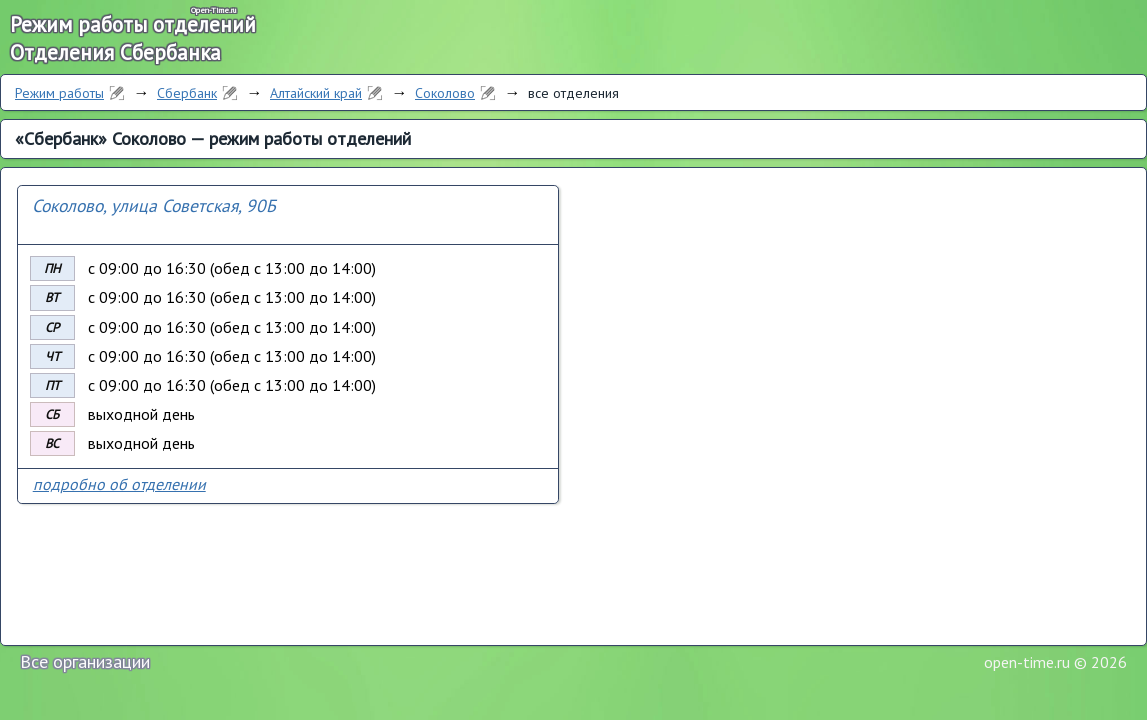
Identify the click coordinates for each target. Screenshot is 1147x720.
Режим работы (59, 93)
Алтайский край (316, 93)
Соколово (445, 93)
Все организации (85, 661)
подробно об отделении (119, 484)
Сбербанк (187, 93)
